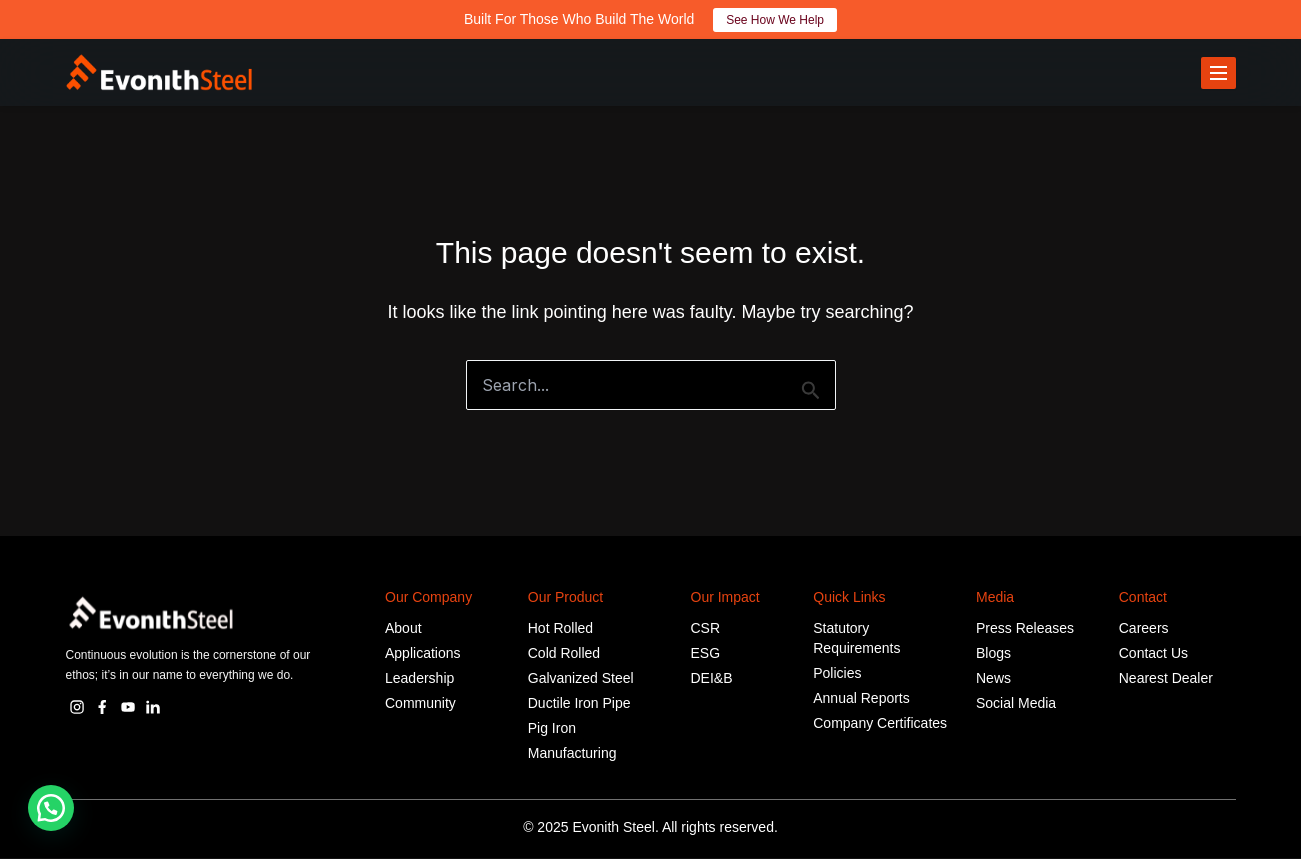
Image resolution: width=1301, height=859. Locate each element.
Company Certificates (880, 724)
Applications (423, 654)
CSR (706, 629)
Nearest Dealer (1166, 679)
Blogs (993, 654)
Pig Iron (552, 729)
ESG (706, 654)
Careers (1144, 629)
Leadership (419, 679)
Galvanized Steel (581, 679)
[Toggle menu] (1218, 73)
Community (420, 704)
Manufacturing (572, 754)
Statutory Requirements (856, 639)
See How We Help (775, 20)
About (403, 629)
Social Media (1016, 704)
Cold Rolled (564, 654)
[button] (51, 808)
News (993, 679)
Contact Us (1153, 654)
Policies (837, 674)
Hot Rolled (560, 629)
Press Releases (1025, 629)
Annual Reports (861, 699)
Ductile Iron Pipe (579, 704)
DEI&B (712, 679)
